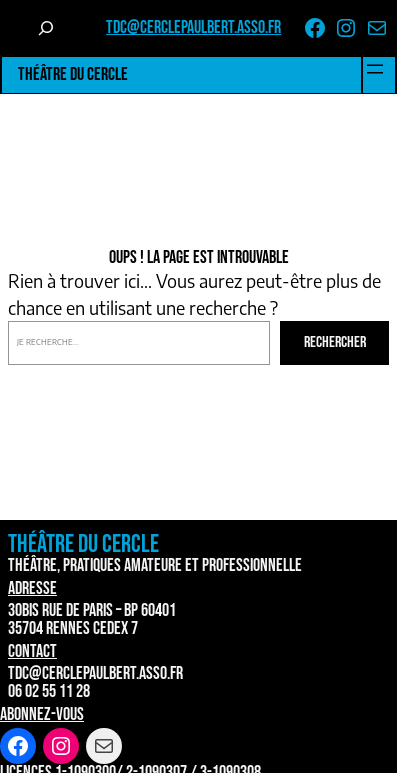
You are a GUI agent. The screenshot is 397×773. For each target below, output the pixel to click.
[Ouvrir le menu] (375, 69)
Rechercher (335, 342)
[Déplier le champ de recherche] (46, 28)
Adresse (32, 588)
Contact (32, 651)
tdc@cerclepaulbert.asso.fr (193, 27)
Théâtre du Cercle (73, 74)
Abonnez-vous (42, 714)
